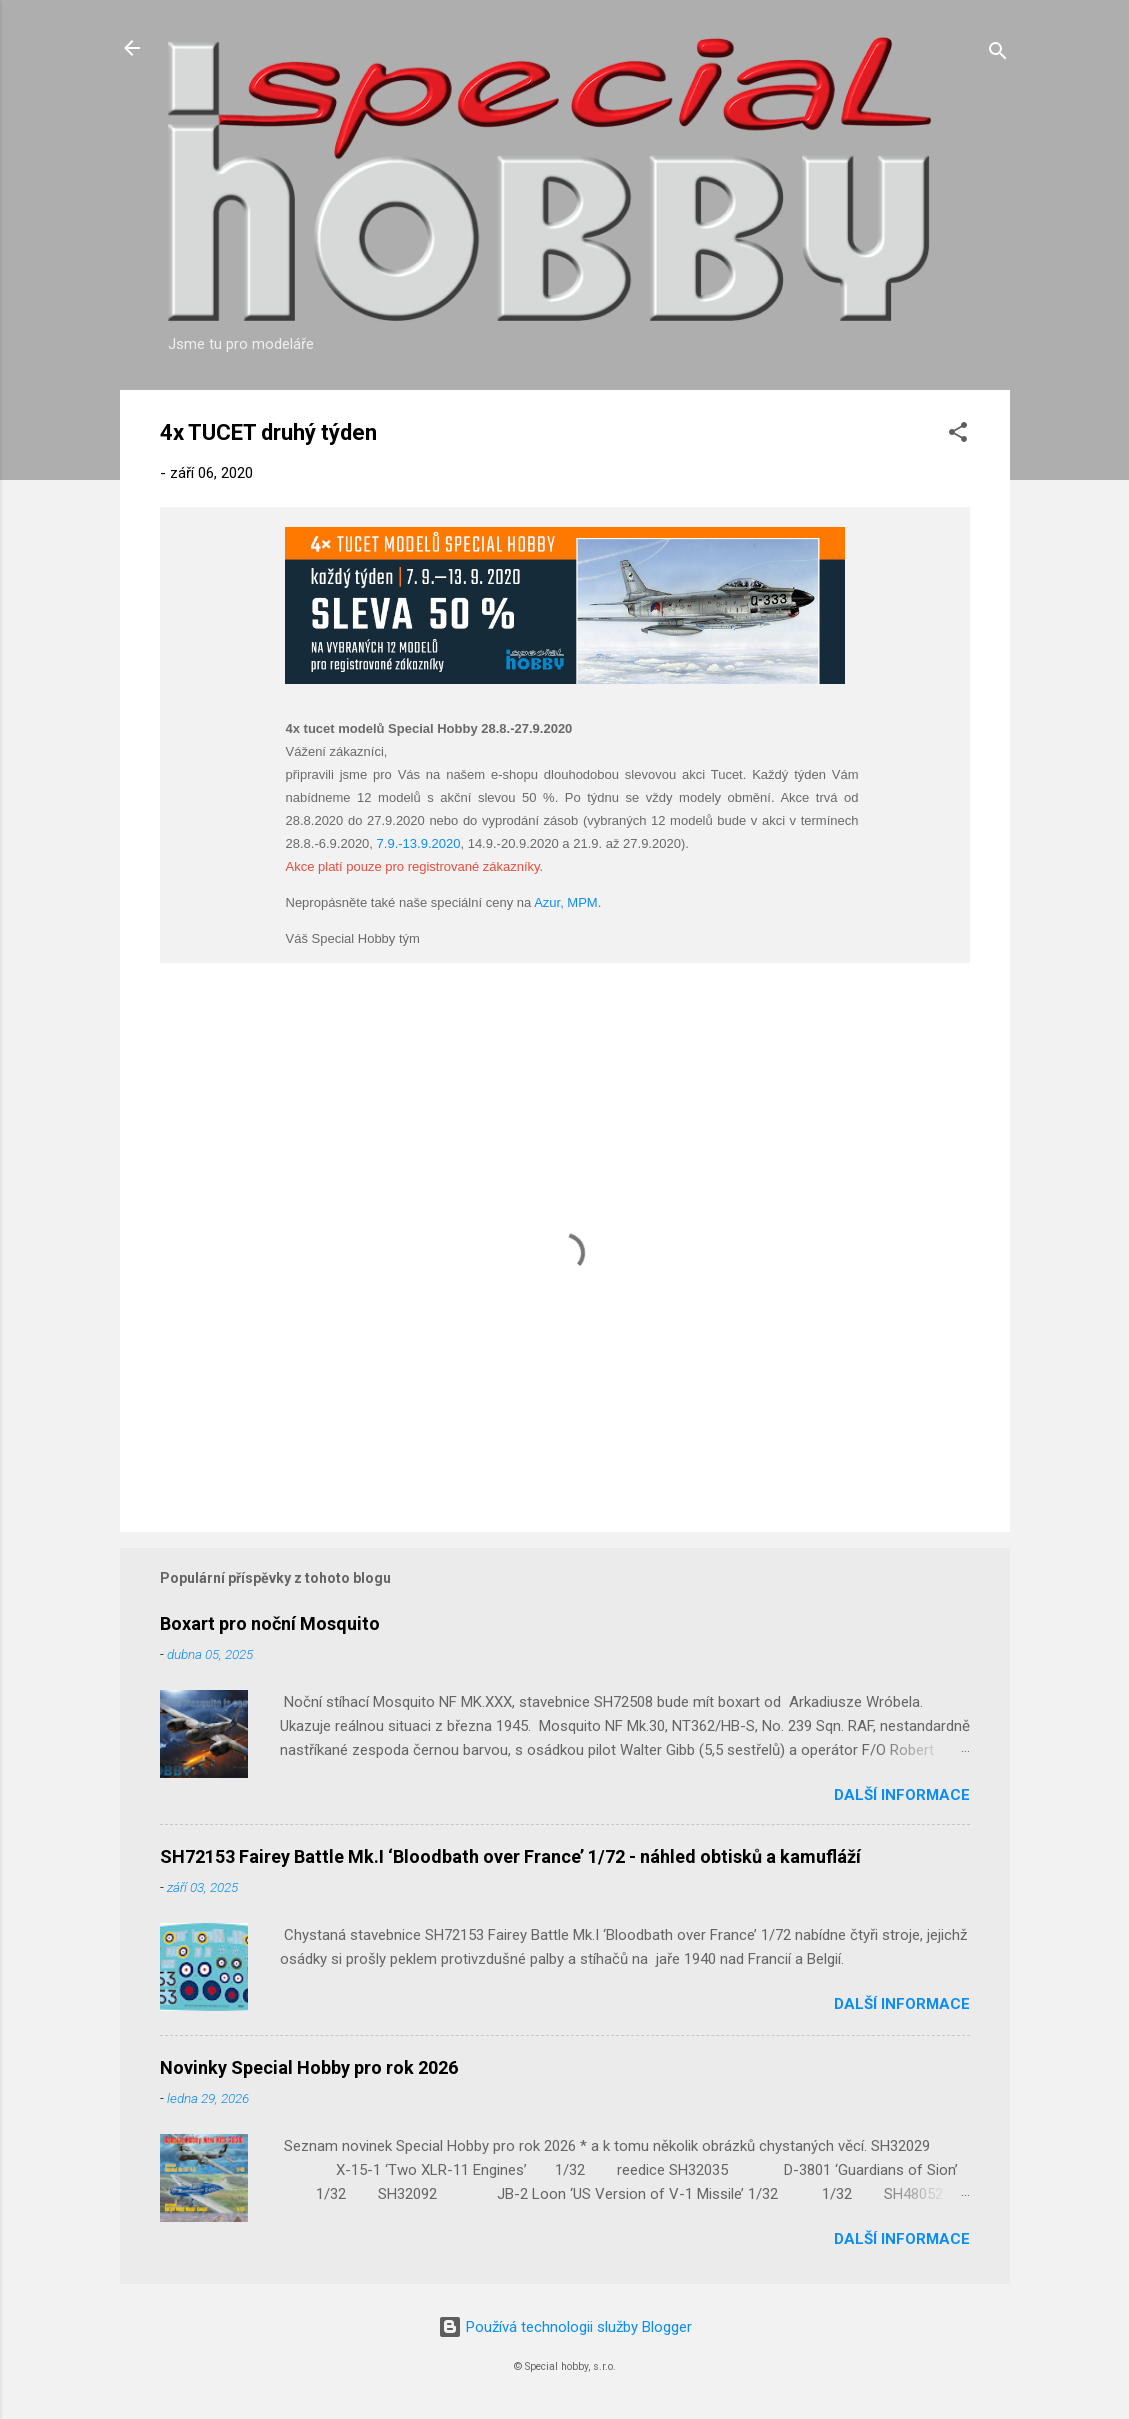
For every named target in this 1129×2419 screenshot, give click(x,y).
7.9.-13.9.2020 (419, 843)
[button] (958, 435)
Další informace (902, 1795)
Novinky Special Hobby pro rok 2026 (309, 2067)
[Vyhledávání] (998, 54)
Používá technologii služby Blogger (565, 2327)
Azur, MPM (566, 902)
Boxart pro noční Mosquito (270, 1623)
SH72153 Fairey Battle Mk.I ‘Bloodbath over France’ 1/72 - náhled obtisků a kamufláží (510, 1856)
